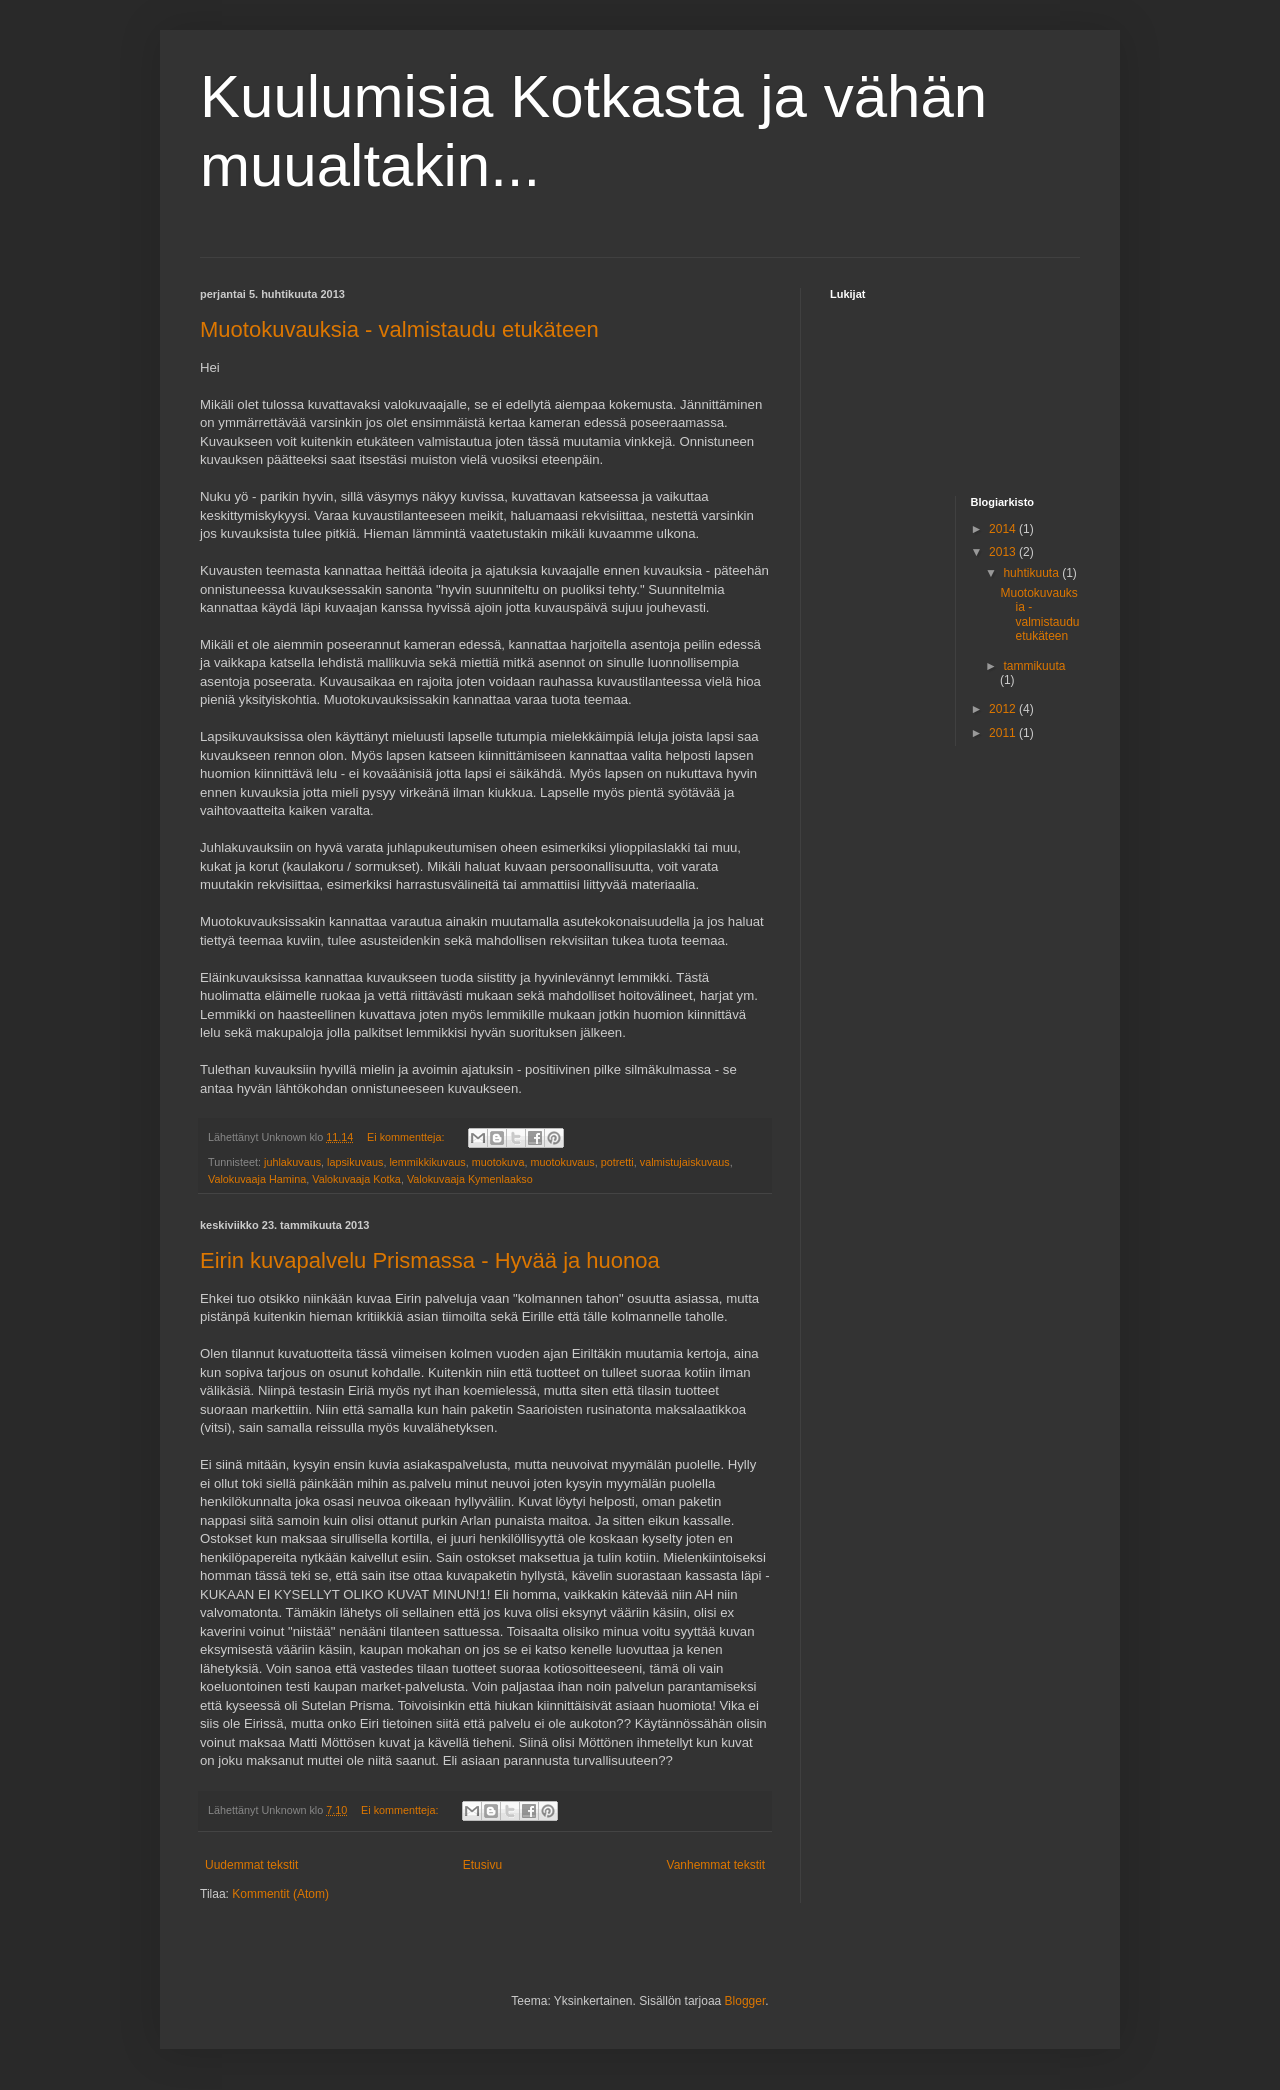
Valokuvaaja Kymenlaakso (470, 1179)
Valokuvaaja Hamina (257, 1179)
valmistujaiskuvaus (685, 1162)
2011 (1004, 733)
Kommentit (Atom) (280, 1894)
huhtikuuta (1032, 573)
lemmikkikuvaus (427, 1162)
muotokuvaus (563, 1162)
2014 (1004, 529)
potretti (617, 1162)
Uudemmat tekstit (251, 1865)
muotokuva (498, 1162)
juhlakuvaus (292, 1162)
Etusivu (482, 1865)
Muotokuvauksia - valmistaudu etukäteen (399, 329)
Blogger (745, 2001)
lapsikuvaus (355, 1162)
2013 (1004, 552)
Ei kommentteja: (407, 1137)
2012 (1004, 709)
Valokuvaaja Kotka (356, 1179)
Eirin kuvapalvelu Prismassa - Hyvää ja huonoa (430, 1260)
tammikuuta (1034, 666)
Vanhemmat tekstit (716, 1865)
